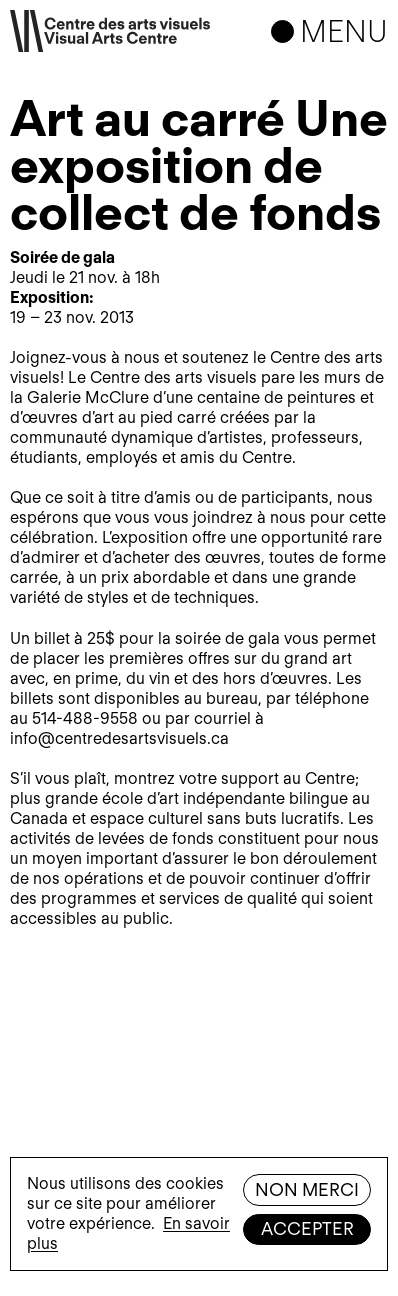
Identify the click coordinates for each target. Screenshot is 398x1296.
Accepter (307, 1228)
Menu (344, 31)
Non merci (307, 1189)
